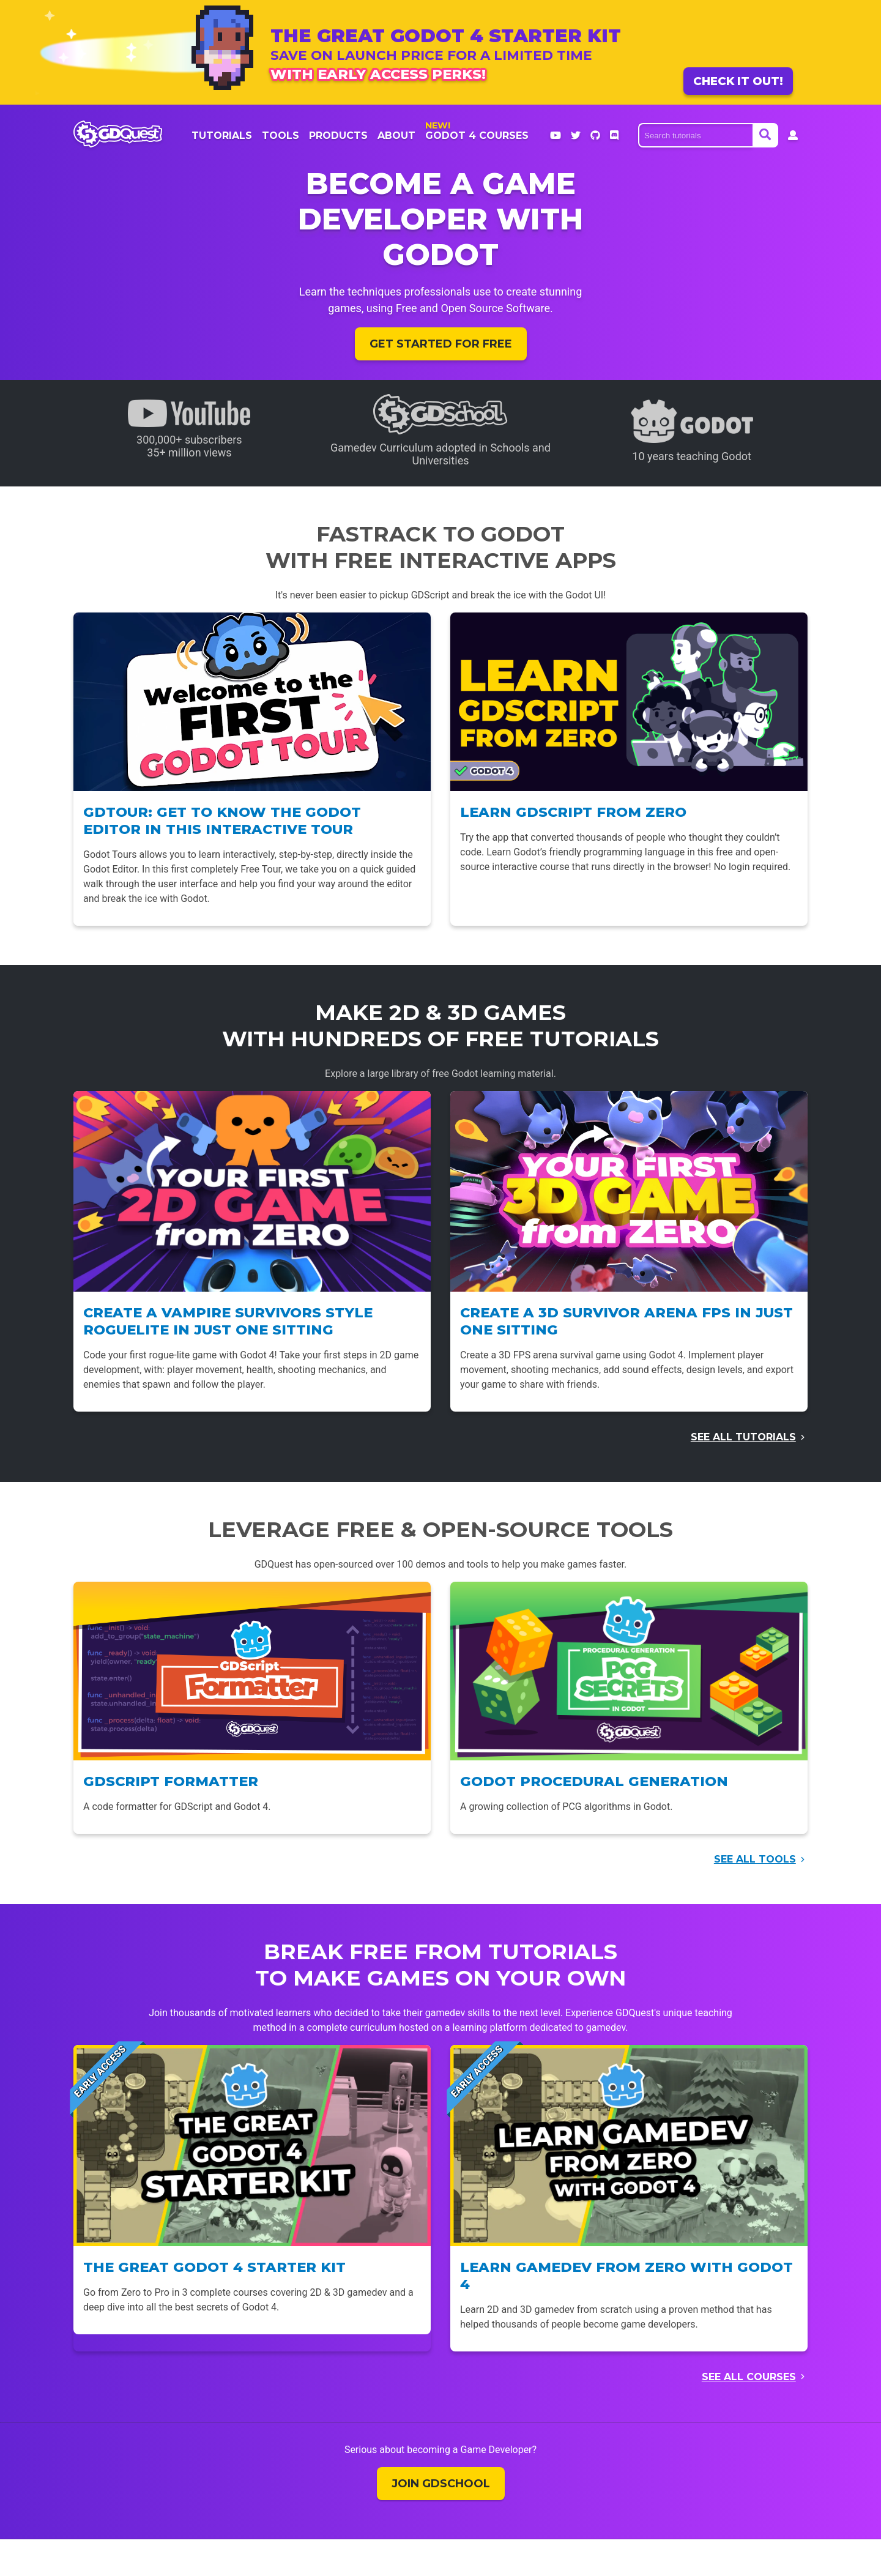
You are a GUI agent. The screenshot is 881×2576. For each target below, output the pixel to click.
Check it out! (738, 81)
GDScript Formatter (170, 1781)
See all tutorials (743, 1437)
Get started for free (441, 344)
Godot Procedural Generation (594, 1781)
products (338, 135)
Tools (280, 135)
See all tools (755, 1859)
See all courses (749, 2377)
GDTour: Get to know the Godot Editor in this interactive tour (222, 820)
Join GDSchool (441, 2483)
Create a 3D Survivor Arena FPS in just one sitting (626, 1321)
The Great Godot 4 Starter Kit (214, 2267)
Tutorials (221, 135)
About (396, 135)
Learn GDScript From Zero (573, 812)
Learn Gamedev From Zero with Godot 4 (626, 2275)
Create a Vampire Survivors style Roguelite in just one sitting (228, 1321)
